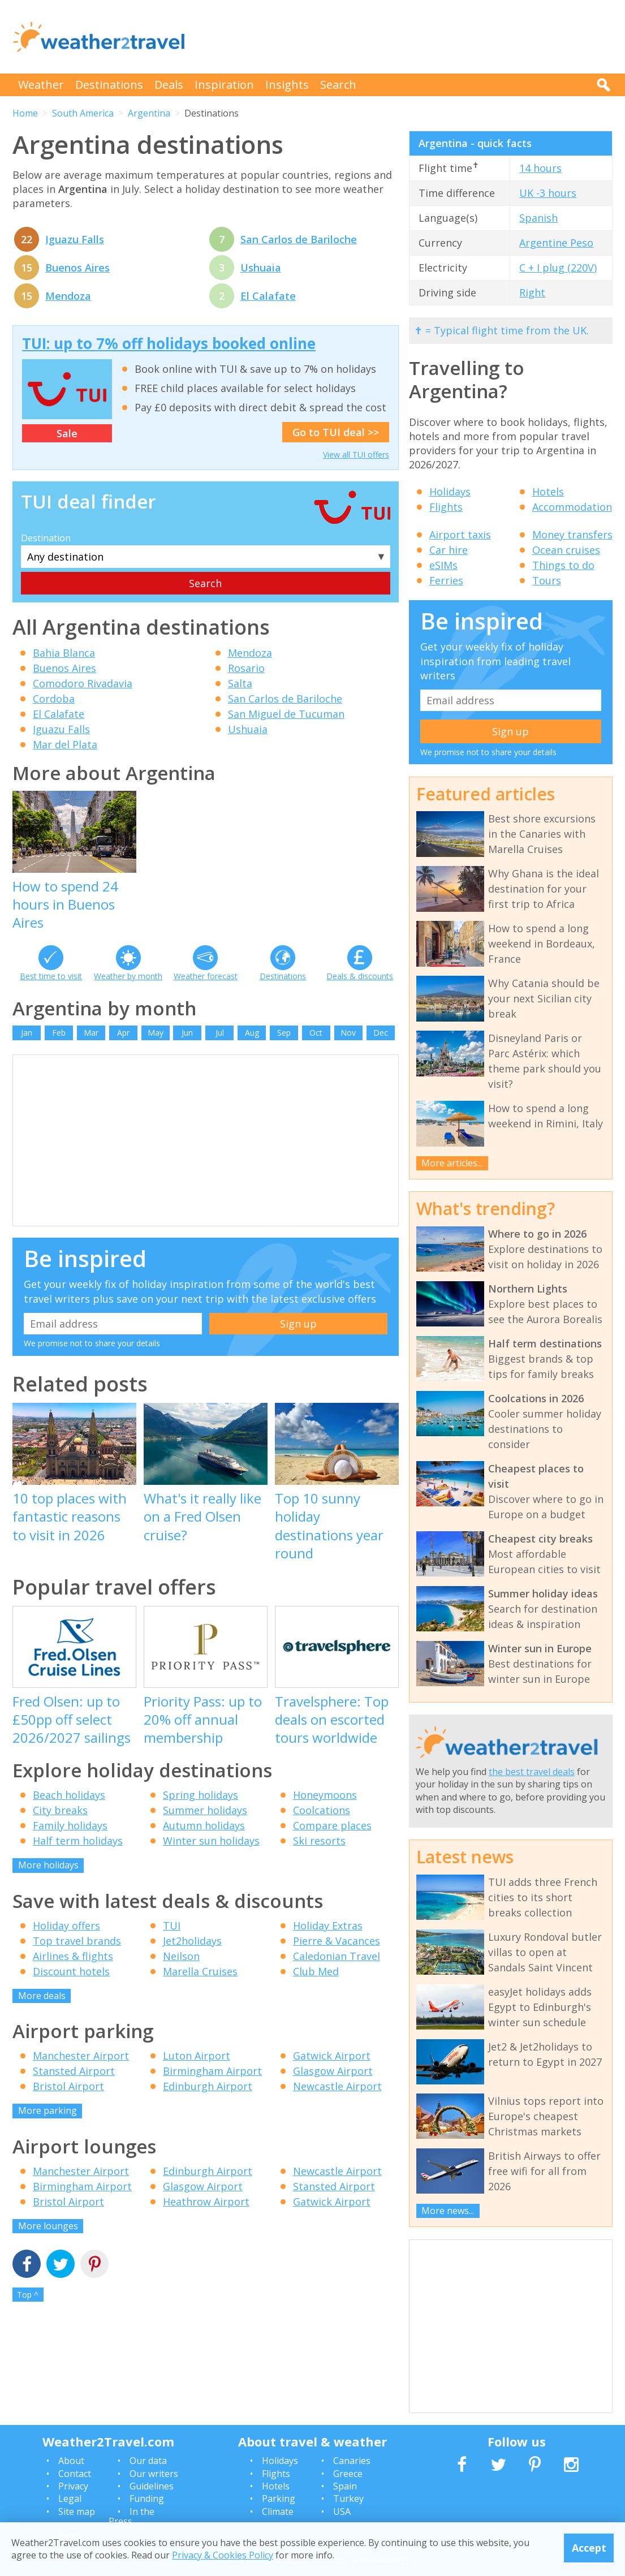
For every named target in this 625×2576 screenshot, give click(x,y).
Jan (26, 1032)
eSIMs (443, 565)
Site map (76, 2511)
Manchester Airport (81, 2055)
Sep (284, 1032)
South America (83, 113)
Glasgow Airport (333, 2071)
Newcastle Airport (337, 2086)
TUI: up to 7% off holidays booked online (169, 343)
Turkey (348, 2498)
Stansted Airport (74, 2071)
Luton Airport (196, 2055)
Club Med (316, 1971)
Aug (252, 1032)
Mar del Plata (65, 744)
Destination (46, 538)
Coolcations (321, 1810)
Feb (59, 1032)
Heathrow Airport (206, 2201)
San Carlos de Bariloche (298, 239)
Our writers (154, 2473)
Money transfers (572, 534)
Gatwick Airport (331, 2055)
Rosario (246, 668)
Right (532, 292)
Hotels (548, 491)
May (155, 1032)
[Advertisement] (407, 36)
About (71, 2460)
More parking (47, 2110)
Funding (147, 2498)
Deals (168, 84)
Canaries (351, 2460)
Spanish (538, 218)
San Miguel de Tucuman (286, 714)
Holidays (450, 491)
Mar (91, 1032)
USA (342, 2511)
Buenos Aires (77, 267)
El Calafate (268, 296)
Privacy (73, 2486)
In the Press (131, 2516)
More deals (42, 1995)
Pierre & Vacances (336, 1941)
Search (338, 84)
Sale (67, 433)
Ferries (446, 580)
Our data (148, 2460)
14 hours (540, 168)
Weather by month (128, 976)
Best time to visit (51, 976)
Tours (546, 580)
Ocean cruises (566, 550)
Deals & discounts (359, 976)
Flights (446, 507)
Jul (219, 1032)
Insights (287, 84)
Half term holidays (78, 1840)
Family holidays (70, 1825)
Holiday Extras (328, 1925)
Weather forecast (206, 976)
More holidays (48, 1865)
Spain (345, 2486)
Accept (589, 2548)
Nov (348, 1032)
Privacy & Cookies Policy (222, 2555)
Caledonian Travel (336, 1956)
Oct (315, 1032)
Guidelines (152, 2486)
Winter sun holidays (211, 1840)
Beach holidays (69, 1795)
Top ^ (27, 2294)
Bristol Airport (68, 2086)
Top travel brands (77, 1941)
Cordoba (54, 698)
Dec (380, 1032)
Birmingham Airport (212, 2071)
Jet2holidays (192, 1941)
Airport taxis (460, 534)
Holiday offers (66, 1925)
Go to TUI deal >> (335, 432)
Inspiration (224, 84)
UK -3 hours (547, 193)
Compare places (332, 1825)
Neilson (181, 1956)
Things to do (563, 565)
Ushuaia (260, 267)
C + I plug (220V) (558, 267)
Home (25, 113)
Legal (69, 2498)
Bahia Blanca (64, 653)
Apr (123, 1032)
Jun (187, 1032)
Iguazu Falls (74, 239)
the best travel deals (532, 1771)
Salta (240, 683)
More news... (447, 2210)
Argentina (149, 113)
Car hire (448, 550)
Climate (278, 2511)
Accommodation (572, 507)
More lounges (48, 2226)
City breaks (60, 1810)
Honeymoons (325, 1795)
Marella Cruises (200, 1971)
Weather (41, 84)
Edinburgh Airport (207, 2086)
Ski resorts (319, 1840)
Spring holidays (200, 1795)
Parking (278, 2498)
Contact (74, 2473)
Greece (348, 2473)
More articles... (451, 1163)
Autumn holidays (204, 1825)
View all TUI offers (356, 454)
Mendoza (68, 296)
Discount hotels (71, 1971)
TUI (171, 1925)
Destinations (109, 84)
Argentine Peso (556, 242)
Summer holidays (205, 1810)
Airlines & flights (73, 1956)
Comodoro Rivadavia (82, 683)
